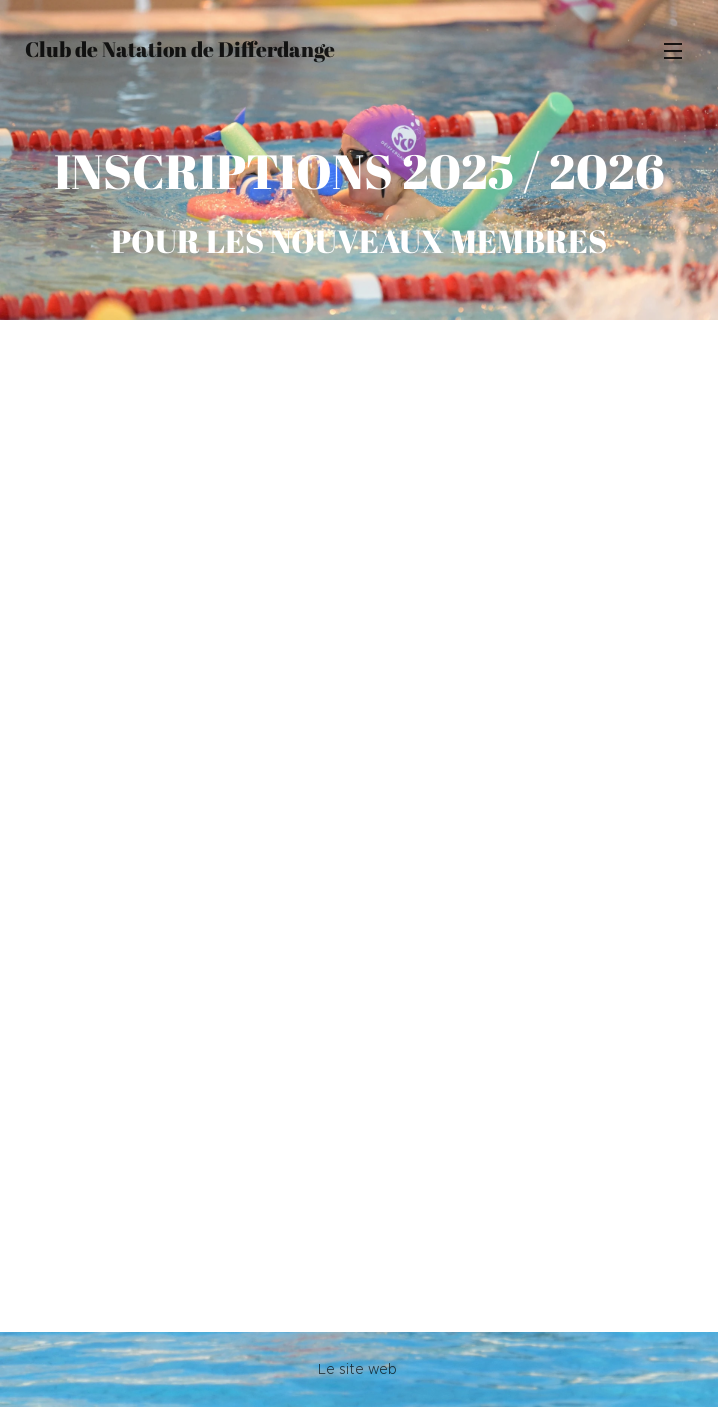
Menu (673, 51)
